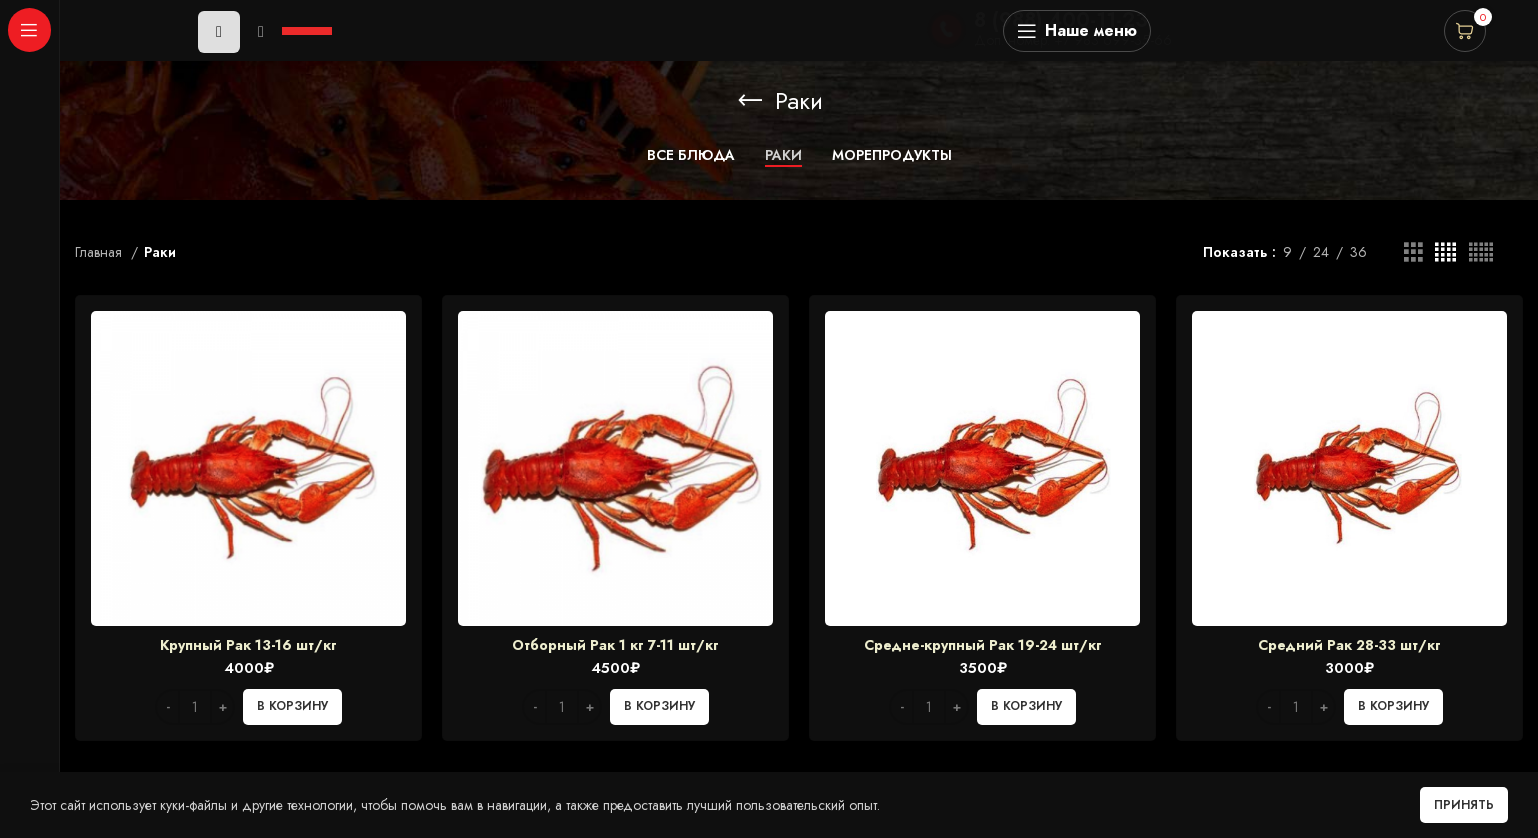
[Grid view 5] (1481, 252)
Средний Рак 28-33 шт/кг (1349, 645)
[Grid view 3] (1413, 252)
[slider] (310, 29)
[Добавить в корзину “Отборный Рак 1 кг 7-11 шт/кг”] (659, 707)
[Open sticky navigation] (1077, 31)
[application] (268, 31)
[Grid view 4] (1445, 252)
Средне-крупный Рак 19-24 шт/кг (983, 645)
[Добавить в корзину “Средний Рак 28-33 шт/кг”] (1393, 707)
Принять (1464, 805)
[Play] (219, 32)
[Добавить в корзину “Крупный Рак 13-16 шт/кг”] (292, 707)
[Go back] (750, 101)
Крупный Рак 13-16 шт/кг (248, 645)
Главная (100, 252)
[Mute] (261, 32)
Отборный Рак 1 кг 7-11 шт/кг (615, 645)
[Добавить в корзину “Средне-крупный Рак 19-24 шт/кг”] (1026, 707)
